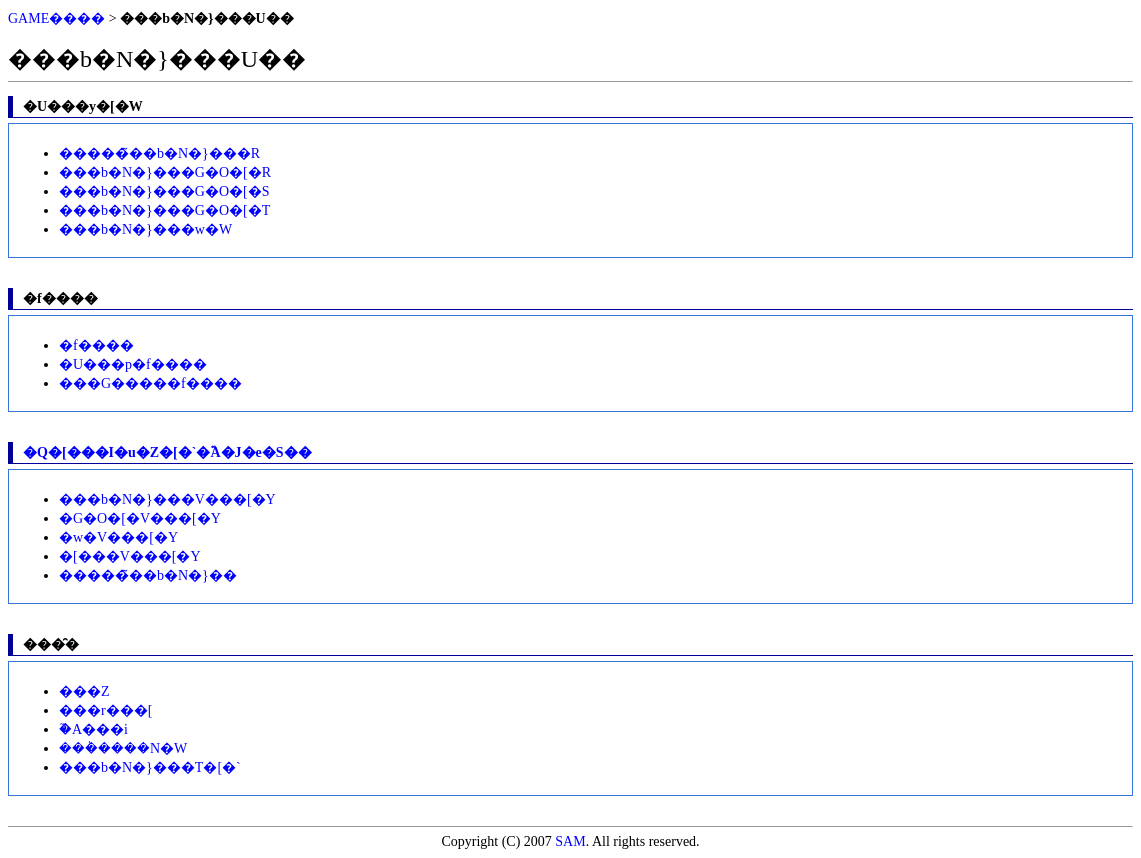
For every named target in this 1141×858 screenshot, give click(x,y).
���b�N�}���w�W (145, 229)
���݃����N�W (123, 748)
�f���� (96, 345)
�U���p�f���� (133, 364)
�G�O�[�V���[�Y (140, 518)
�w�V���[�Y (118, 537)
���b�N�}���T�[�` (150, 767)
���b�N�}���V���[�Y (167, 499)
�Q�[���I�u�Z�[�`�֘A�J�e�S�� (167, 452)
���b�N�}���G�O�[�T (164, 210)
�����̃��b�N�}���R (159, 153)
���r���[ (105, 710)
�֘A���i (93, 729)
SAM (570, 841)
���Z (84, 691)
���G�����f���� (150, 383)
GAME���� (56, 18)
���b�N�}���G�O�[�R (165, 172)
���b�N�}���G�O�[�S (164, 191)
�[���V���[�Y (130, 556)
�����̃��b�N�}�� (148, 575)
